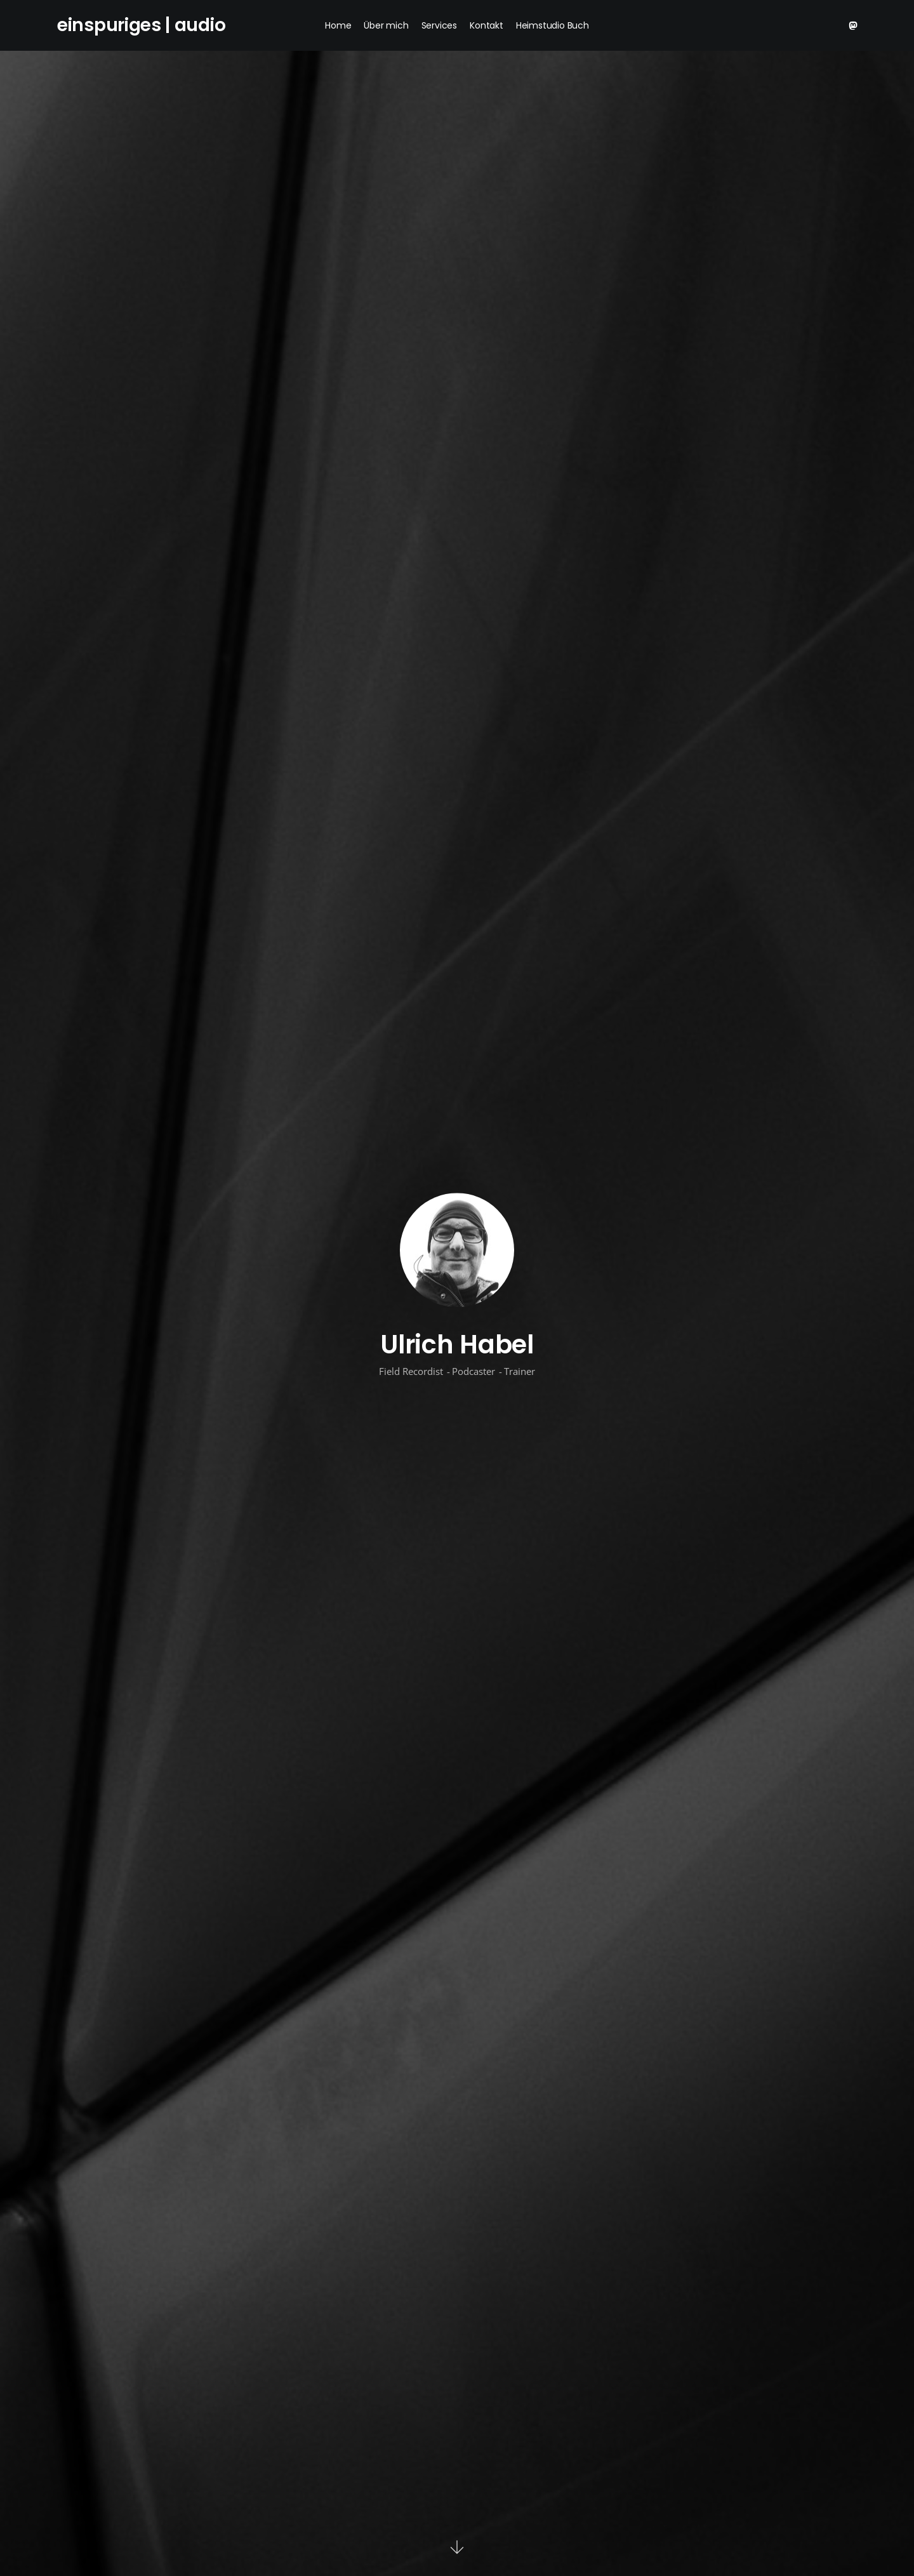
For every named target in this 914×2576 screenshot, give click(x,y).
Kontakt (486, 25)
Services (439, 25)
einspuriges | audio (141, 25)
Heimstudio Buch (552, 25)
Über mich (386, 25)
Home (338, 25)
